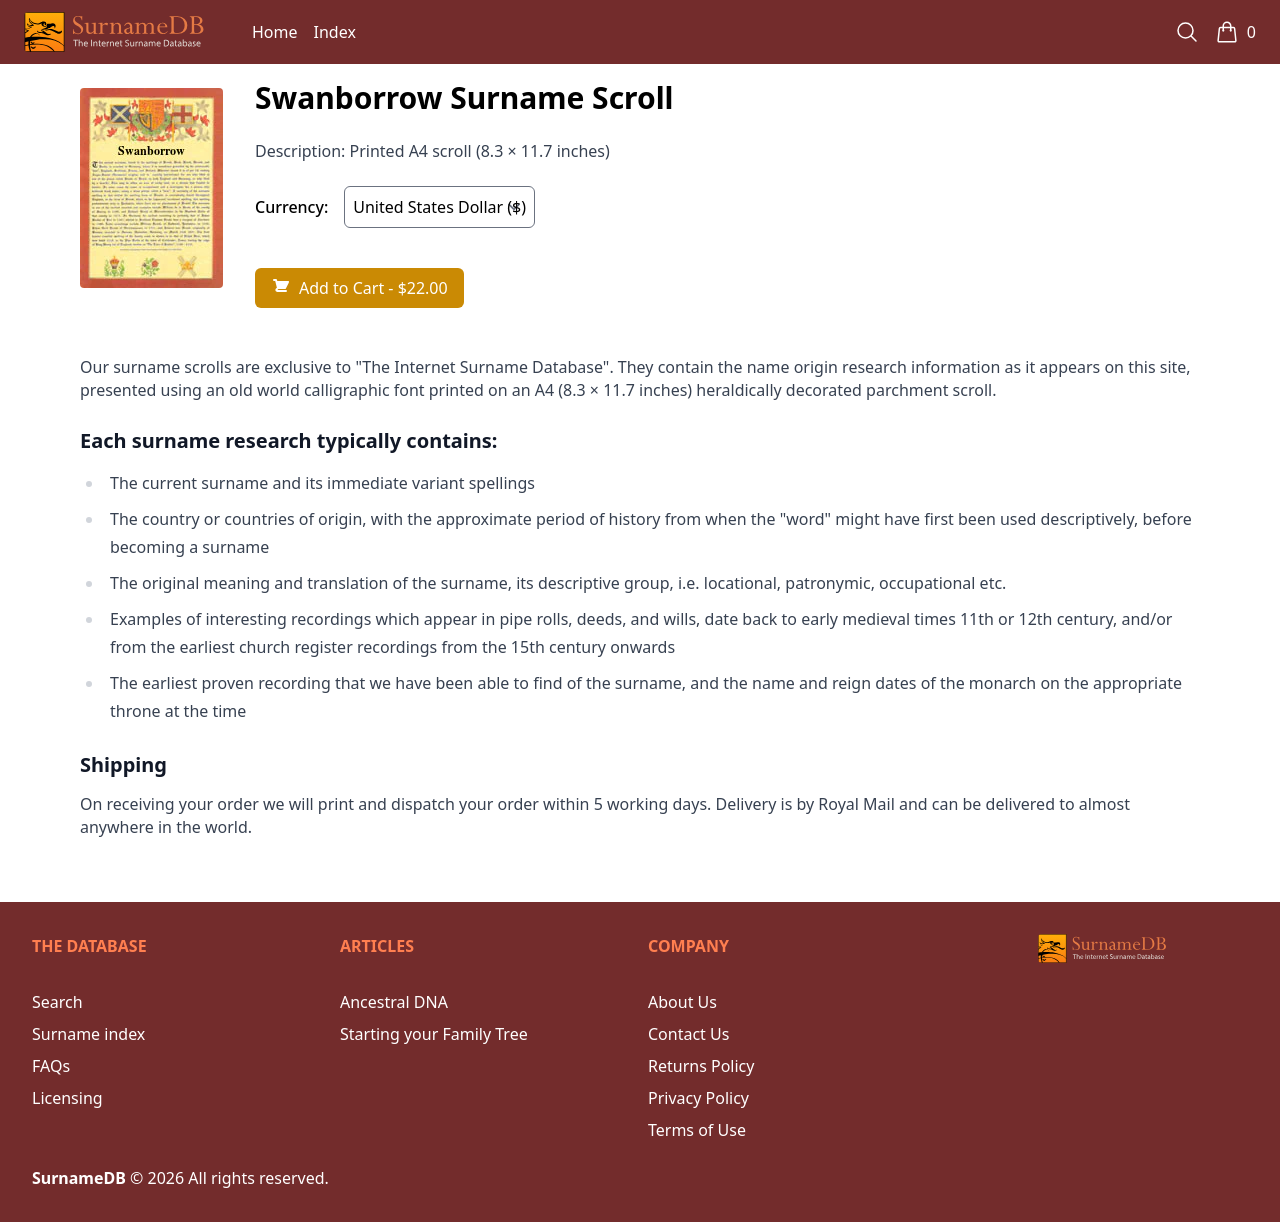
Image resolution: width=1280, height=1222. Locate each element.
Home (275, 32)
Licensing (67, 1098)
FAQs (51, 1066)
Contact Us (688, 1034)
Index (335, 32)
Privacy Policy (698, 1098)
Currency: (291, 207)
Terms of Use (697, 1130)
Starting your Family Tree (434, 1034)
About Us (682, 1002)
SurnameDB (79, 1178)
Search (57, 1002)
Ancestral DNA (394, 1002)
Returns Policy (701, 1066)
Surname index (88, 1034)
